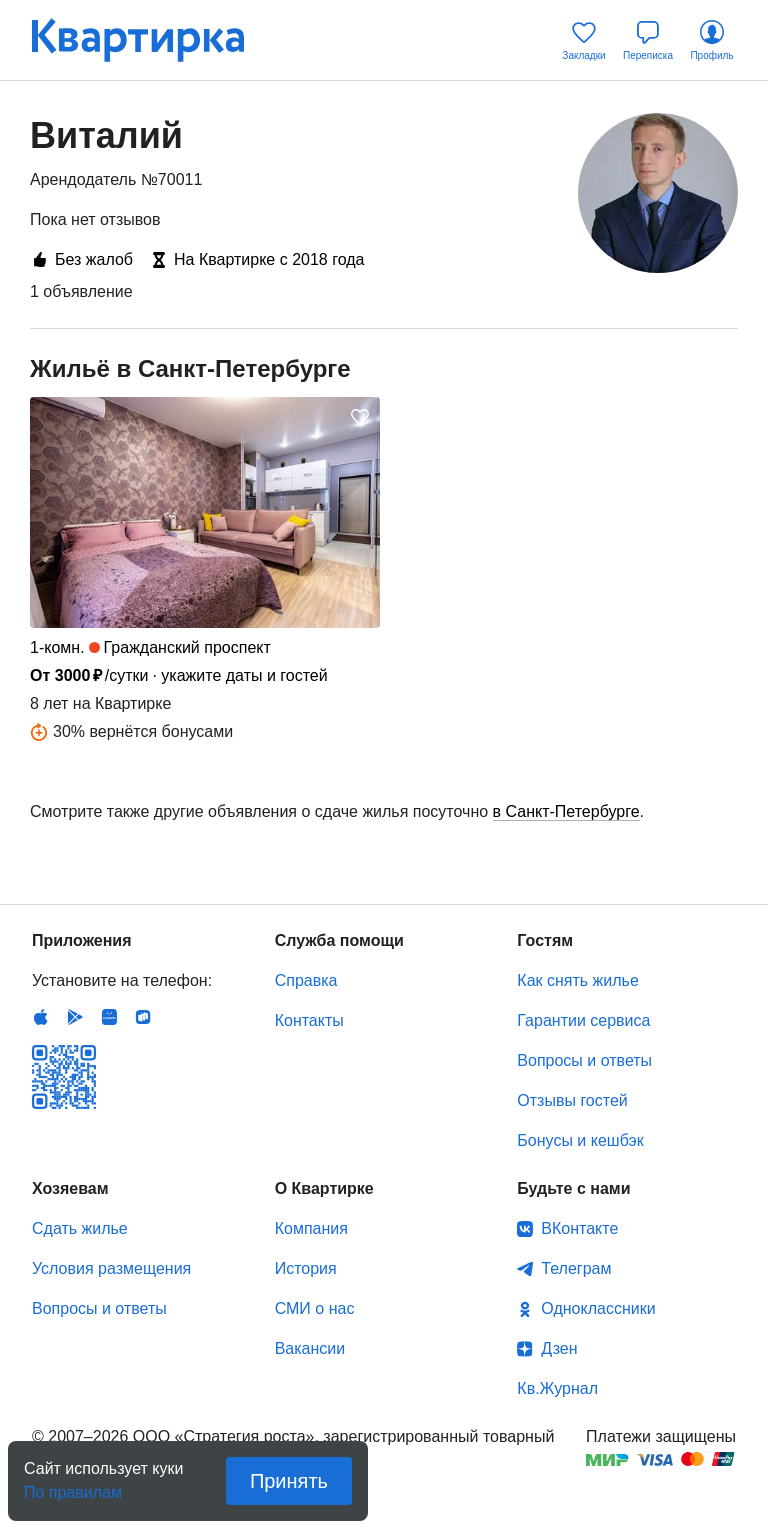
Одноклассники (598, 1308)
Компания (311, 1228)
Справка (306, 980)
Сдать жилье (80, 1228)
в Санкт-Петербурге (566, 811)
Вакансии (310, 1348)
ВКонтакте (579, 1228)
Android (75, 1017)
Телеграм (576, 1268)
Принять (289, 1481)
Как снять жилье (577, 980)
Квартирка (152, 40)
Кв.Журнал (557, 1388)
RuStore (143, 1017)
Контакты (309, 1020)
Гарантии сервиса (583, 1020)
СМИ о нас (315, 1308)
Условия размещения (111, 1268)
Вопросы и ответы (584, 1060)
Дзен (559, 1348)
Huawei (109, 1017)
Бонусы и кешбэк (580, 1140)
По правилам (73, 1486)
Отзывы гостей (572, 1100)
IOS (41, 1017)
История (306, 1268)
